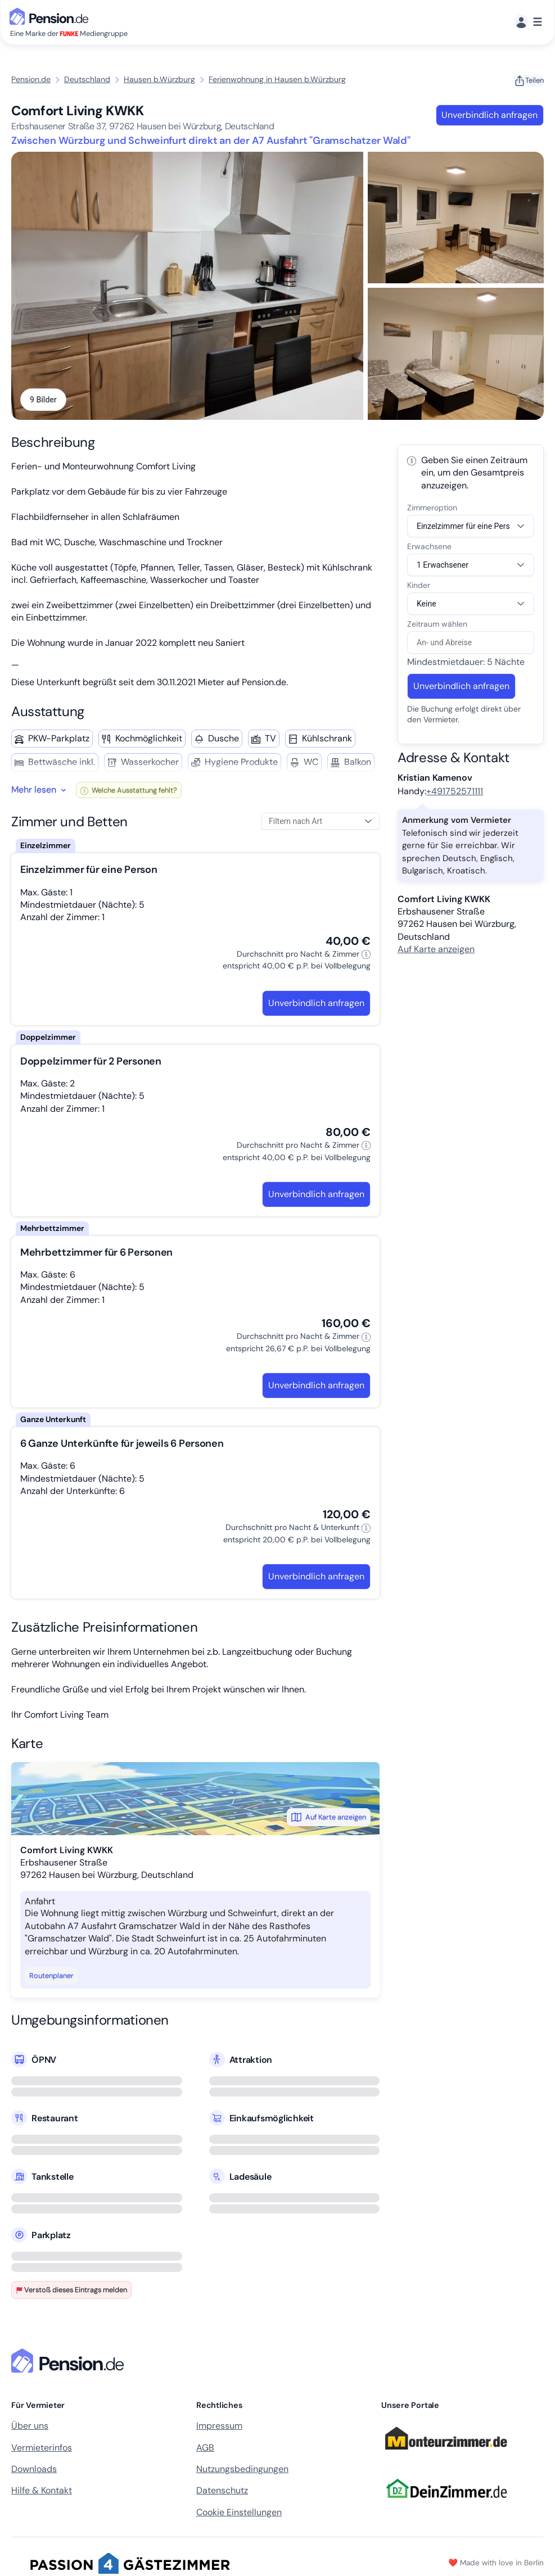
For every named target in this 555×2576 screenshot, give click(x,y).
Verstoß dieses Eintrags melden (71, 2290)
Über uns (29, 2426)
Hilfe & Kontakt (41, 2491)
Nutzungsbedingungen (242, 2469)
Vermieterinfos (41, 2447)
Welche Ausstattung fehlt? (128, 790)
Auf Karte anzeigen (328, 1818)
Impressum (219, 2426)
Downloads (34, 2469)
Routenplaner (51, 1976)
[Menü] (528, 22)
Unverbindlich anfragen (489, 115)
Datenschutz (222, 2491)
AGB (205, 2447)
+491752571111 (454, 792)
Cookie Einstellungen (239, 2513)
